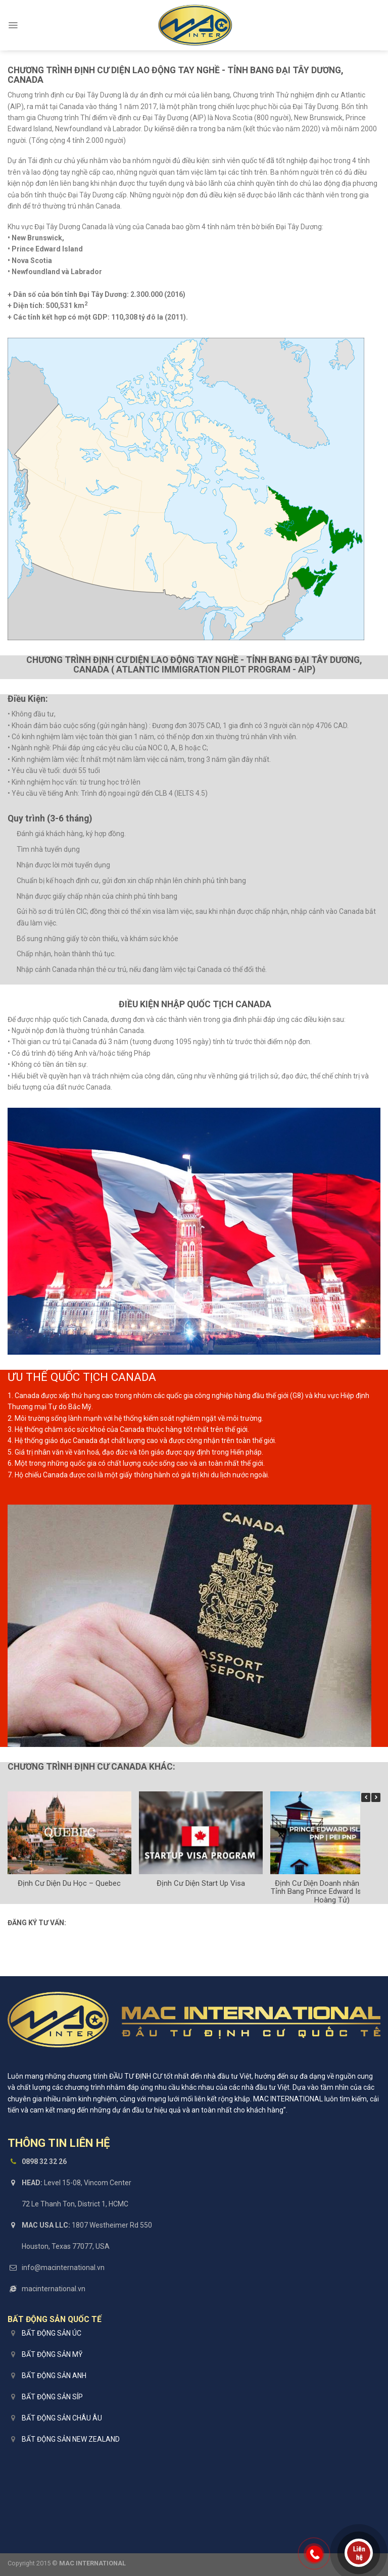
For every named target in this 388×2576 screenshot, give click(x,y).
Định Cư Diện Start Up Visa (201, 1883)
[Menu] (13, 25)
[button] (375, 1797)
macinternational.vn (53, 2289)
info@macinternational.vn (63, 2267)
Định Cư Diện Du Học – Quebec (69, 1883)
